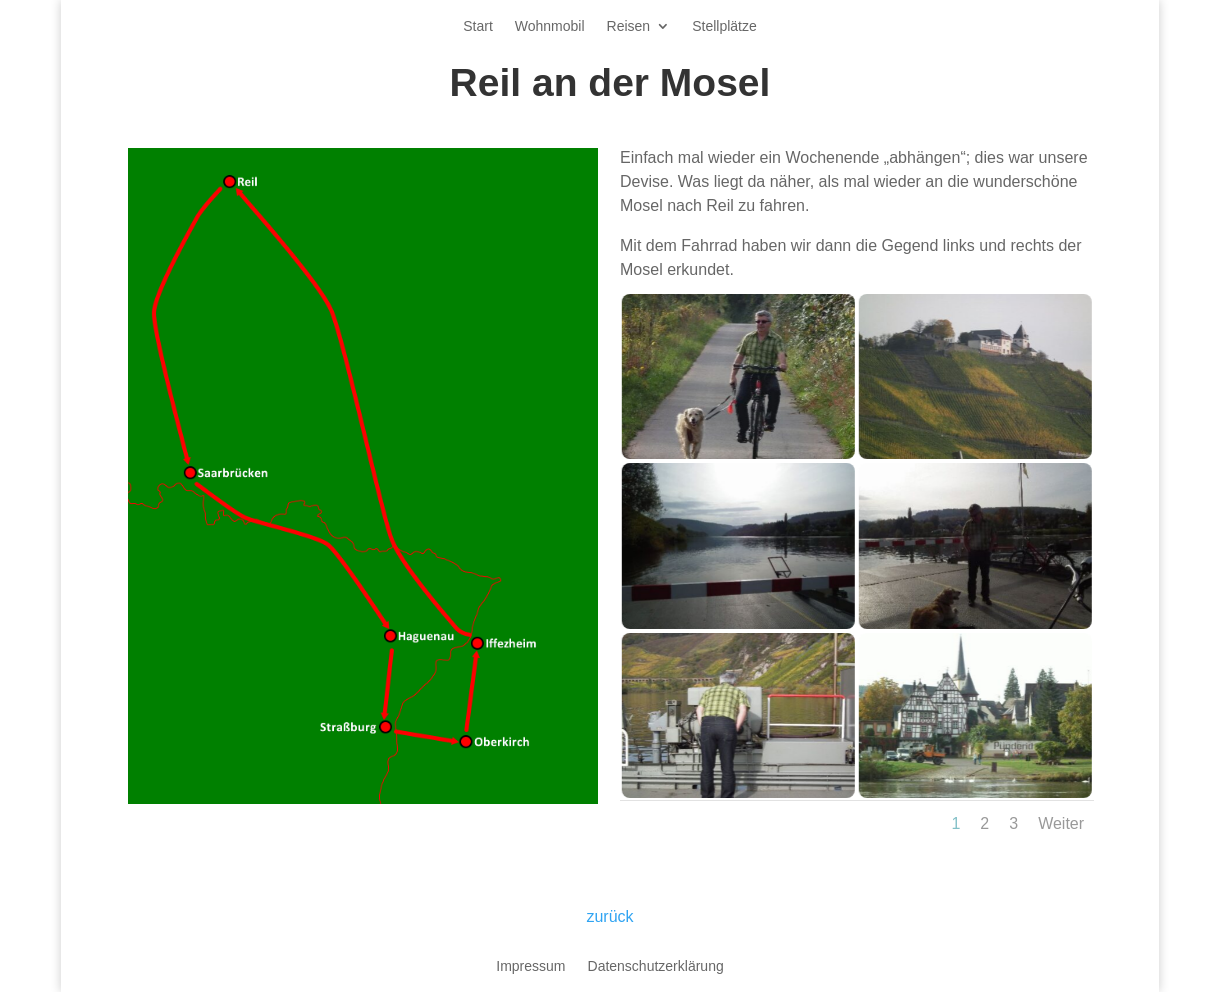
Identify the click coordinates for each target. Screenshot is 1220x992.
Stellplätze (724, 26)
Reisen (629, 26)
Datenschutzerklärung (656, 966)
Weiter (1061, 823)
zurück (609, 916)
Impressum (530, 966)
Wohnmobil (550, 26)
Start (478, 26)
